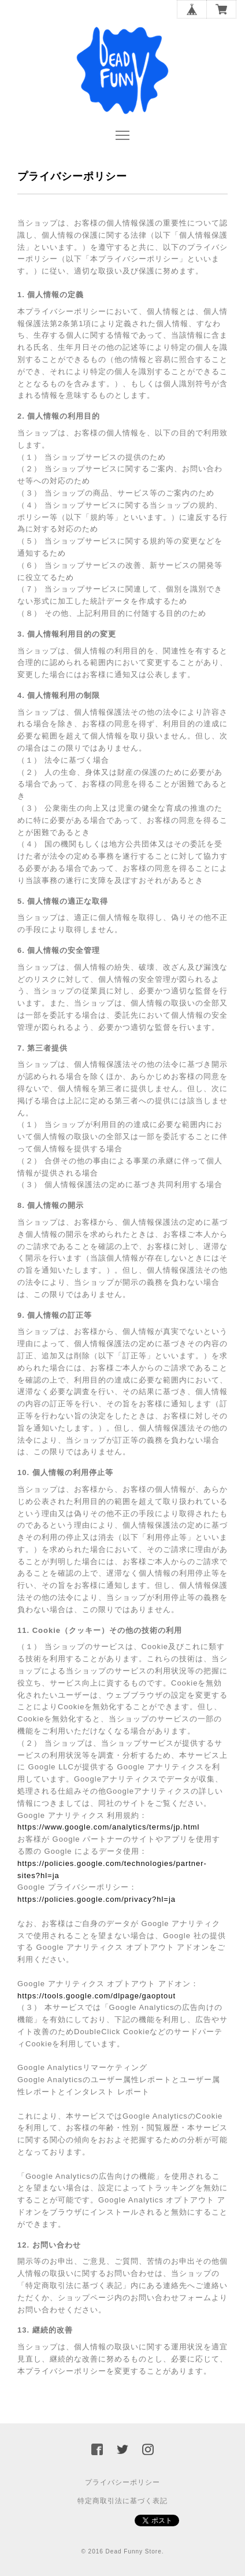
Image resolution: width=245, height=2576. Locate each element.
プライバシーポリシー (122, 2482)
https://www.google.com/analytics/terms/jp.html (108, 1827)
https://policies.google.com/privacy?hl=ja (96, 1899)
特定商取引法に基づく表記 (122, 2501)
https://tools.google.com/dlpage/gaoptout (96, 1995)
